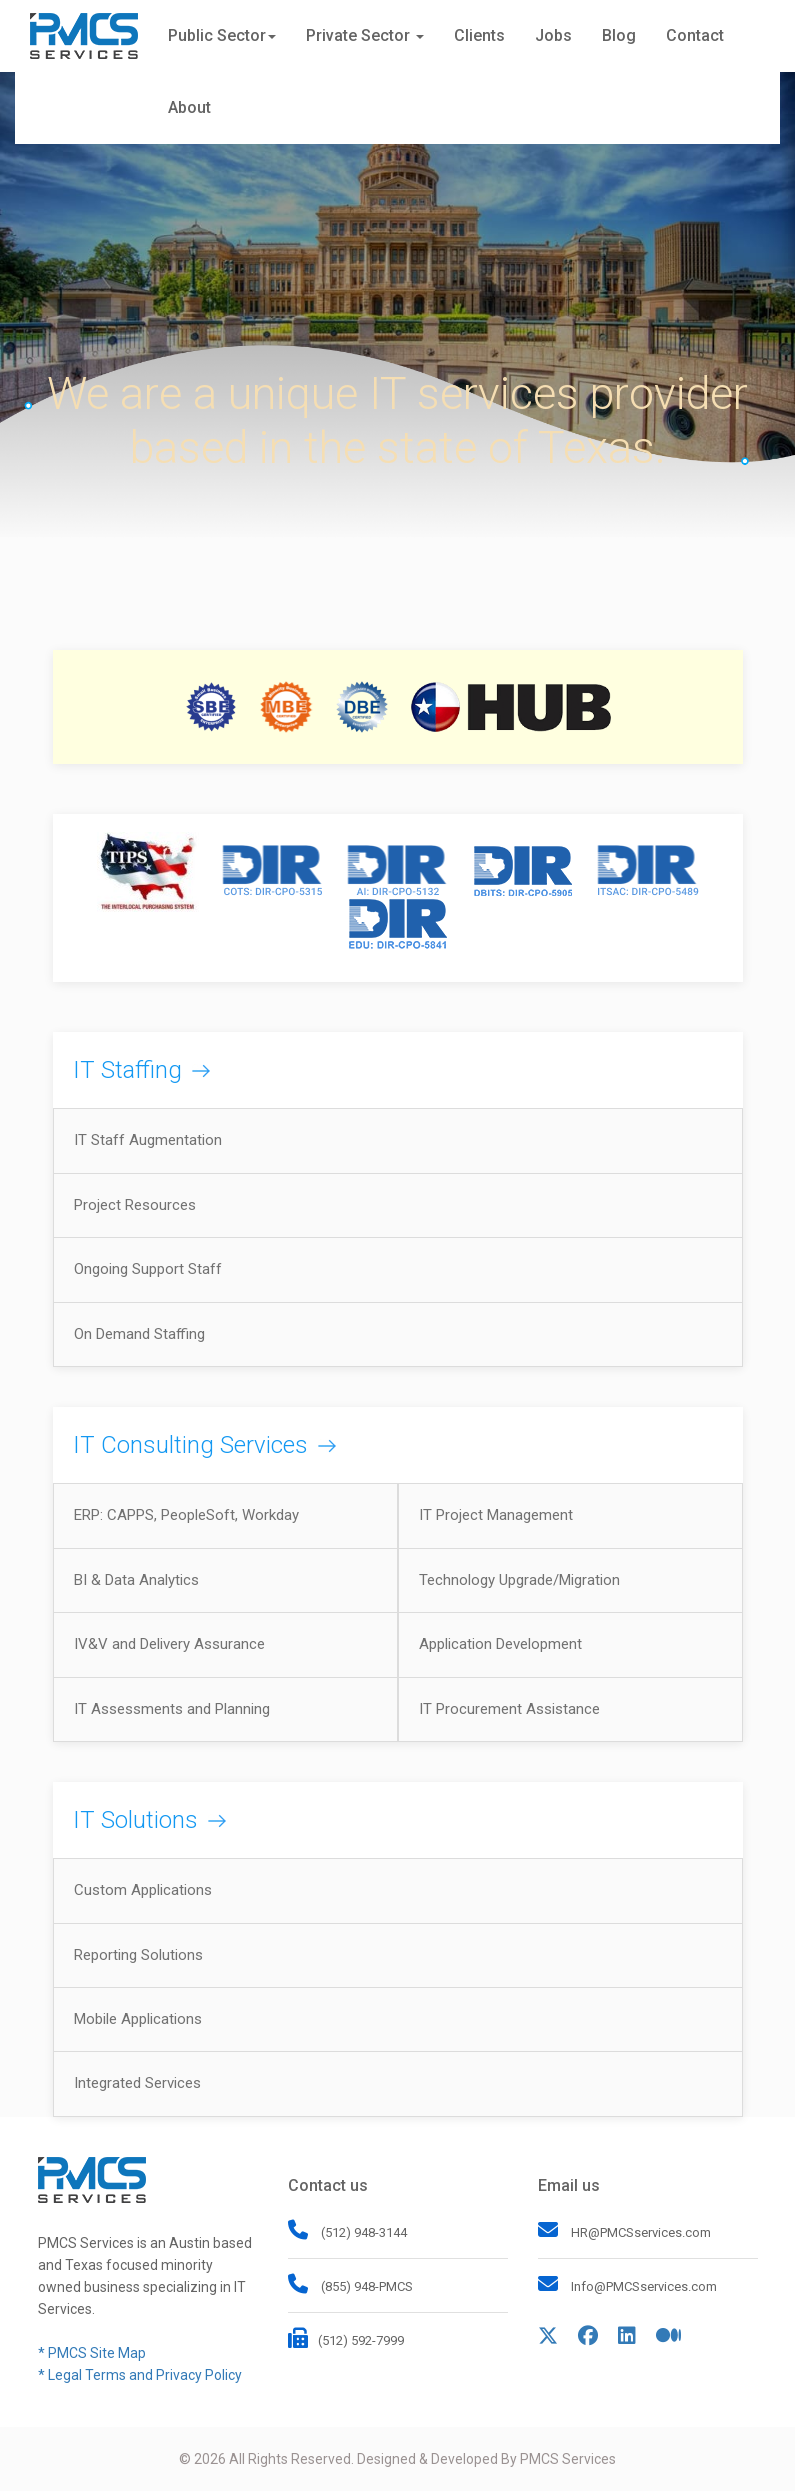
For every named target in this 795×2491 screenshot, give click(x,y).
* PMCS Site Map (92, 2353)
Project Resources (135, 1205)
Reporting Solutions (138, 1955)
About (189, 107)
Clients (479, 35)
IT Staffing (127, 1070)
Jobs (553, 35)
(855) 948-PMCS (365, 2286)
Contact (695, 35)
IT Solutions (135, 1820)
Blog (619, 35)
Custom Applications (143, 1890)
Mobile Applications (138, 2019)
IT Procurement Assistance (509, 1709)
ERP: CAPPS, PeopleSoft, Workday (186, 1515)
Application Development (500, 1644)
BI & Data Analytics (136, 1580)
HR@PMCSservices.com (641, 2232)
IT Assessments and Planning (172, 1709)
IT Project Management (496, 1515)
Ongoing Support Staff (148, 1269)
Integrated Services (137, 2083)
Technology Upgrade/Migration (519, 1580)
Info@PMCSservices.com (644, 2286)
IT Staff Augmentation (148, 1140)
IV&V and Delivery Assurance (169, 1644)
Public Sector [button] (222, 35)
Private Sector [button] (365, 35)
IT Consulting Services (190, 1445)
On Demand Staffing (139, 1334)
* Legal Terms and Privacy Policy (140, 2375)
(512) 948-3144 (362, 2232)
